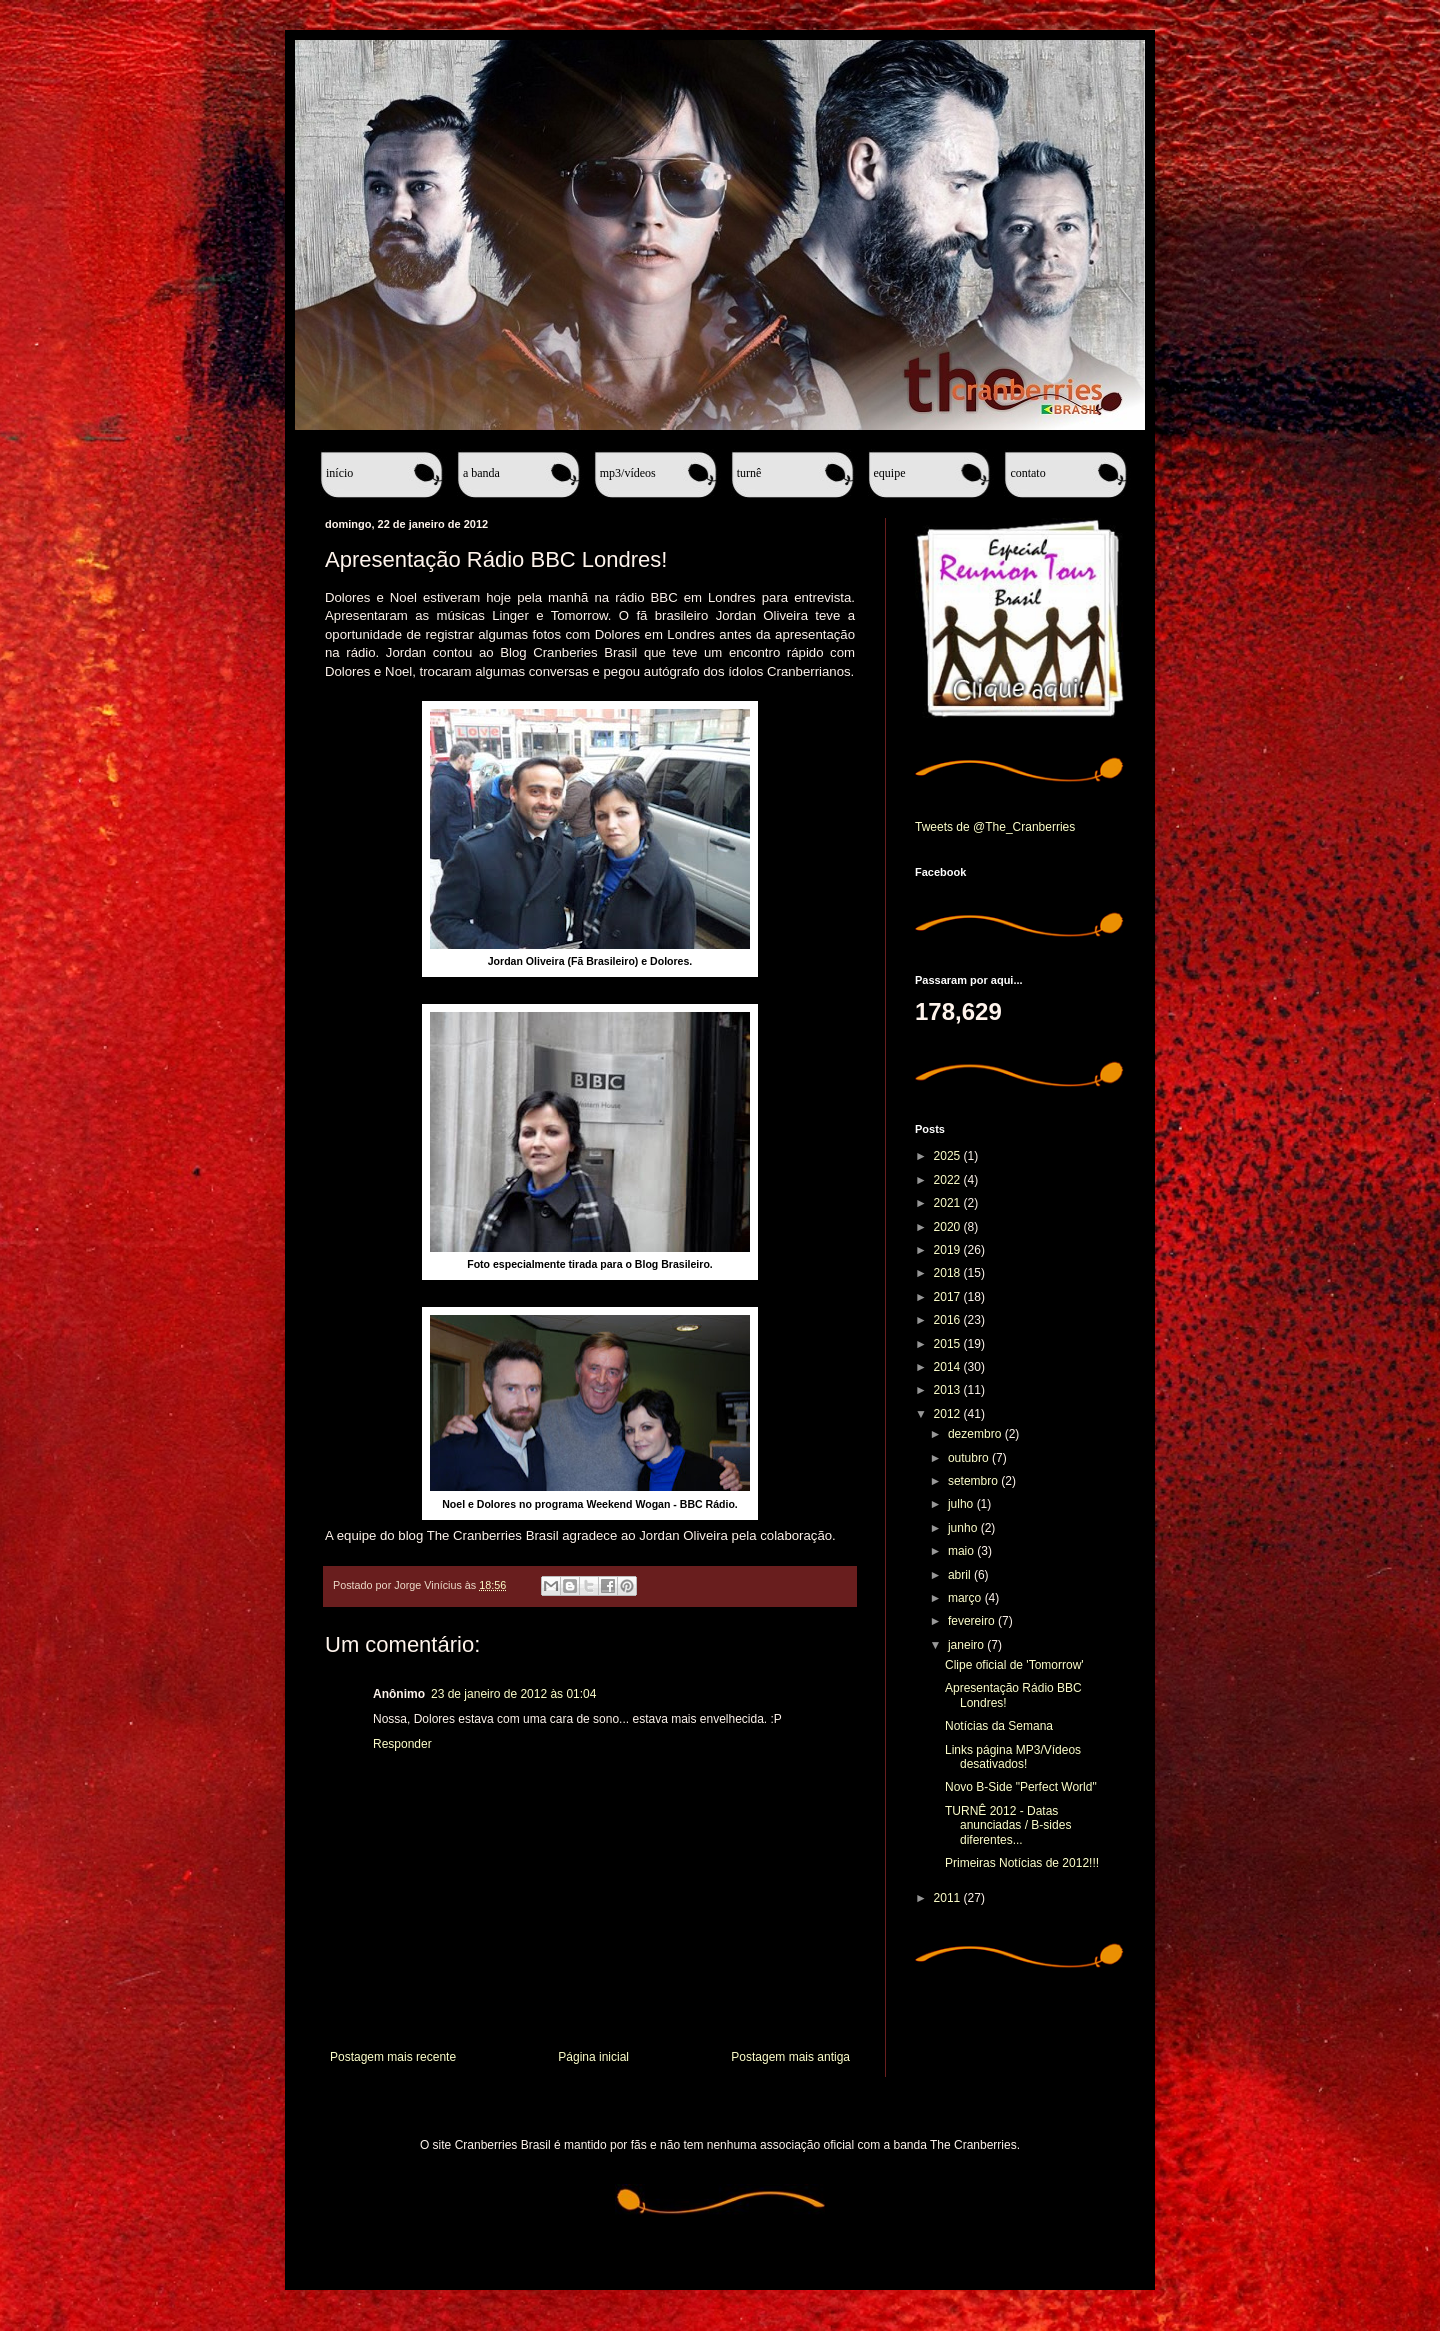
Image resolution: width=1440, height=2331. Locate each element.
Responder (402, 1744)
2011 (949, 1898)
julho (962, 1504)
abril (961, 1575)
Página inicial (593, 2057)
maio (962, 1551)
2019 (949, 1250)
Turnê (749, 473)
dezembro (976, 1434)
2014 (949, 1367)
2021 (949, 1203)
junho (964, 1528)
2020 (949, 1227)
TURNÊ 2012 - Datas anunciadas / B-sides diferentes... (1008, 1825)
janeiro (967, 1645)
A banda (481, 473)
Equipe (890, 473)
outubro (970, 1458)
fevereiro (973, 1621)
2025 (949, 1156)
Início (339, 473)
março (966, 1598)
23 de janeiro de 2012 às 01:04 (513, 1694)
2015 (949, 1344)
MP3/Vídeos (628, 473)
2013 (949, 1390)
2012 (949, 1414)
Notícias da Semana (999, 1726)
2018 (949, 1273)
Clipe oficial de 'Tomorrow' (1014, 1665)
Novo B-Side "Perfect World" (1021, 1787)
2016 (949, 1320)
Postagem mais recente (393, 2057)
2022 (949, 1180)
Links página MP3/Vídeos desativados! (1013, 1757)
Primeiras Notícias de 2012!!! (1022, 1863)
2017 (949, 1297)
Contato (1027, 473)
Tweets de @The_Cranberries (995, 827)
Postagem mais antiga (790, 2057)
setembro (974, 1481)
